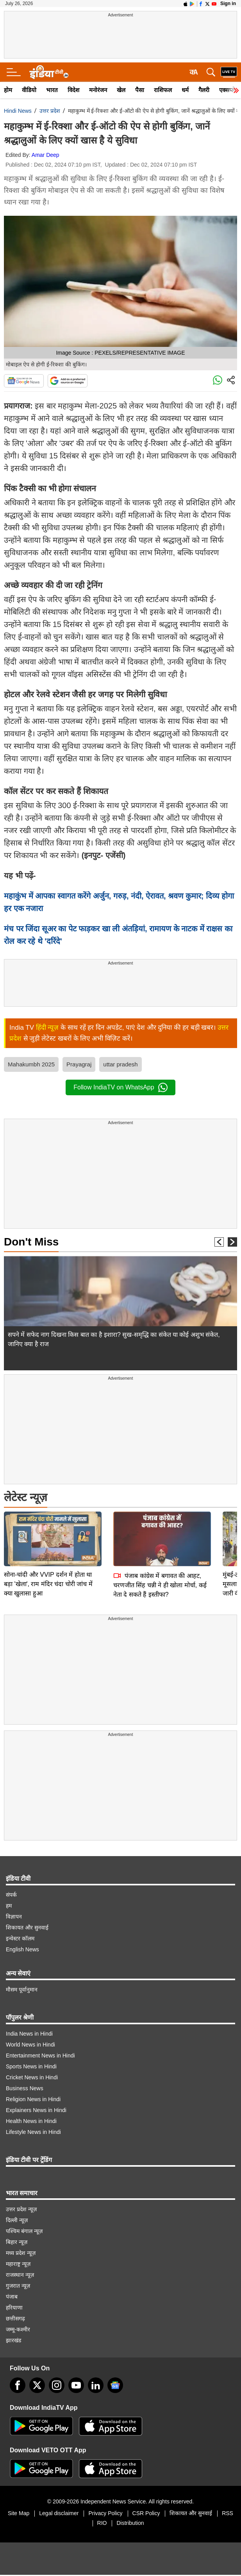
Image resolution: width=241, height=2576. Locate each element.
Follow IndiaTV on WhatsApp (120, 1087)
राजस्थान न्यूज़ (20, 2275)
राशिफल (163, 90)
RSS (227, 2513)
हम (9, 1906)
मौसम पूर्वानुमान (21, 1989)
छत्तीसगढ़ (15, 2318)
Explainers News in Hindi (36, 2110)
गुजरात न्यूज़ (18, 2286)
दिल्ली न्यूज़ (17, 2220)
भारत (52, 90)
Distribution (130, 2523)
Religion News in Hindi (33, 2099)
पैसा (139, 90)
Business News (24, 2088)
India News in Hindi (29, 2034)
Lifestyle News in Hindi (33, 2132)
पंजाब (12, 2297)
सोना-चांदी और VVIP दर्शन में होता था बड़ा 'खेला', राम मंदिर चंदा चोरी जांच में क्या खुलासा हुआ (48, 1529)
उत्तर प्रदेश (49, 111)
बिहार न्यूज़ (16, 2242)
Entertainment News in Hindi (40, 2055)
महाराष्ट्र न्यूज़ (18, 2264)
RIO (102, 2523)
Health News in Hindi (31, 2121)
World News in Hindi (30, 2044)
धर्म (185, 90)
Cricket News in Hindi (32, 2077)
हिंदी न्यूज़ (47, 1027)
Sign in (228, 3)
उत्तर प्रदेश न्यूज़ (21, 2209)
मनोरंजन (98, 90)
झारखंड (13, 2340)
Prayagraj (78, 1064)
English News (22, 1949)
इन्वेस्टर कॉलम (20, 1938)
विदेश (73, 90)
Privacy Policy (105, 2513)
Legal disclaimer (59, 2513)
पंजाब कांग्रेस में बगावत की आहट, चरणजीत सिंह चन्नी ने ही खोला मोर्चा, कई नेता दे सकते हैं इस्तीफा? (160, 1530)
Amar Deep (45, 155)
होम (8, 90)
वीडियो (29, 90)
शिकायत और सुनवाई (27, 1927)
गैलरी (203, 90)
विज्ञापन (14, 1916)
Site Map (18, 2513)
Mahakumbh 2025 (31, 1064)
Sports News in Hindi (31, 2066)
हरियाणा (14, 2307)
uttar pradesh (120, 1064)
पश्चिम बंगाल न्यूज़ (24, 2231)
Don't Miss (31, 1242)
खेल (121, 90)
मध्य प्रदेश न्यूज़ (21, 2253)
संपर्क (11, 1895)
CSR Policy (146, 2513)
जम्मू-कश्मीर (18, 2329)
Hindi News (18, 111)
